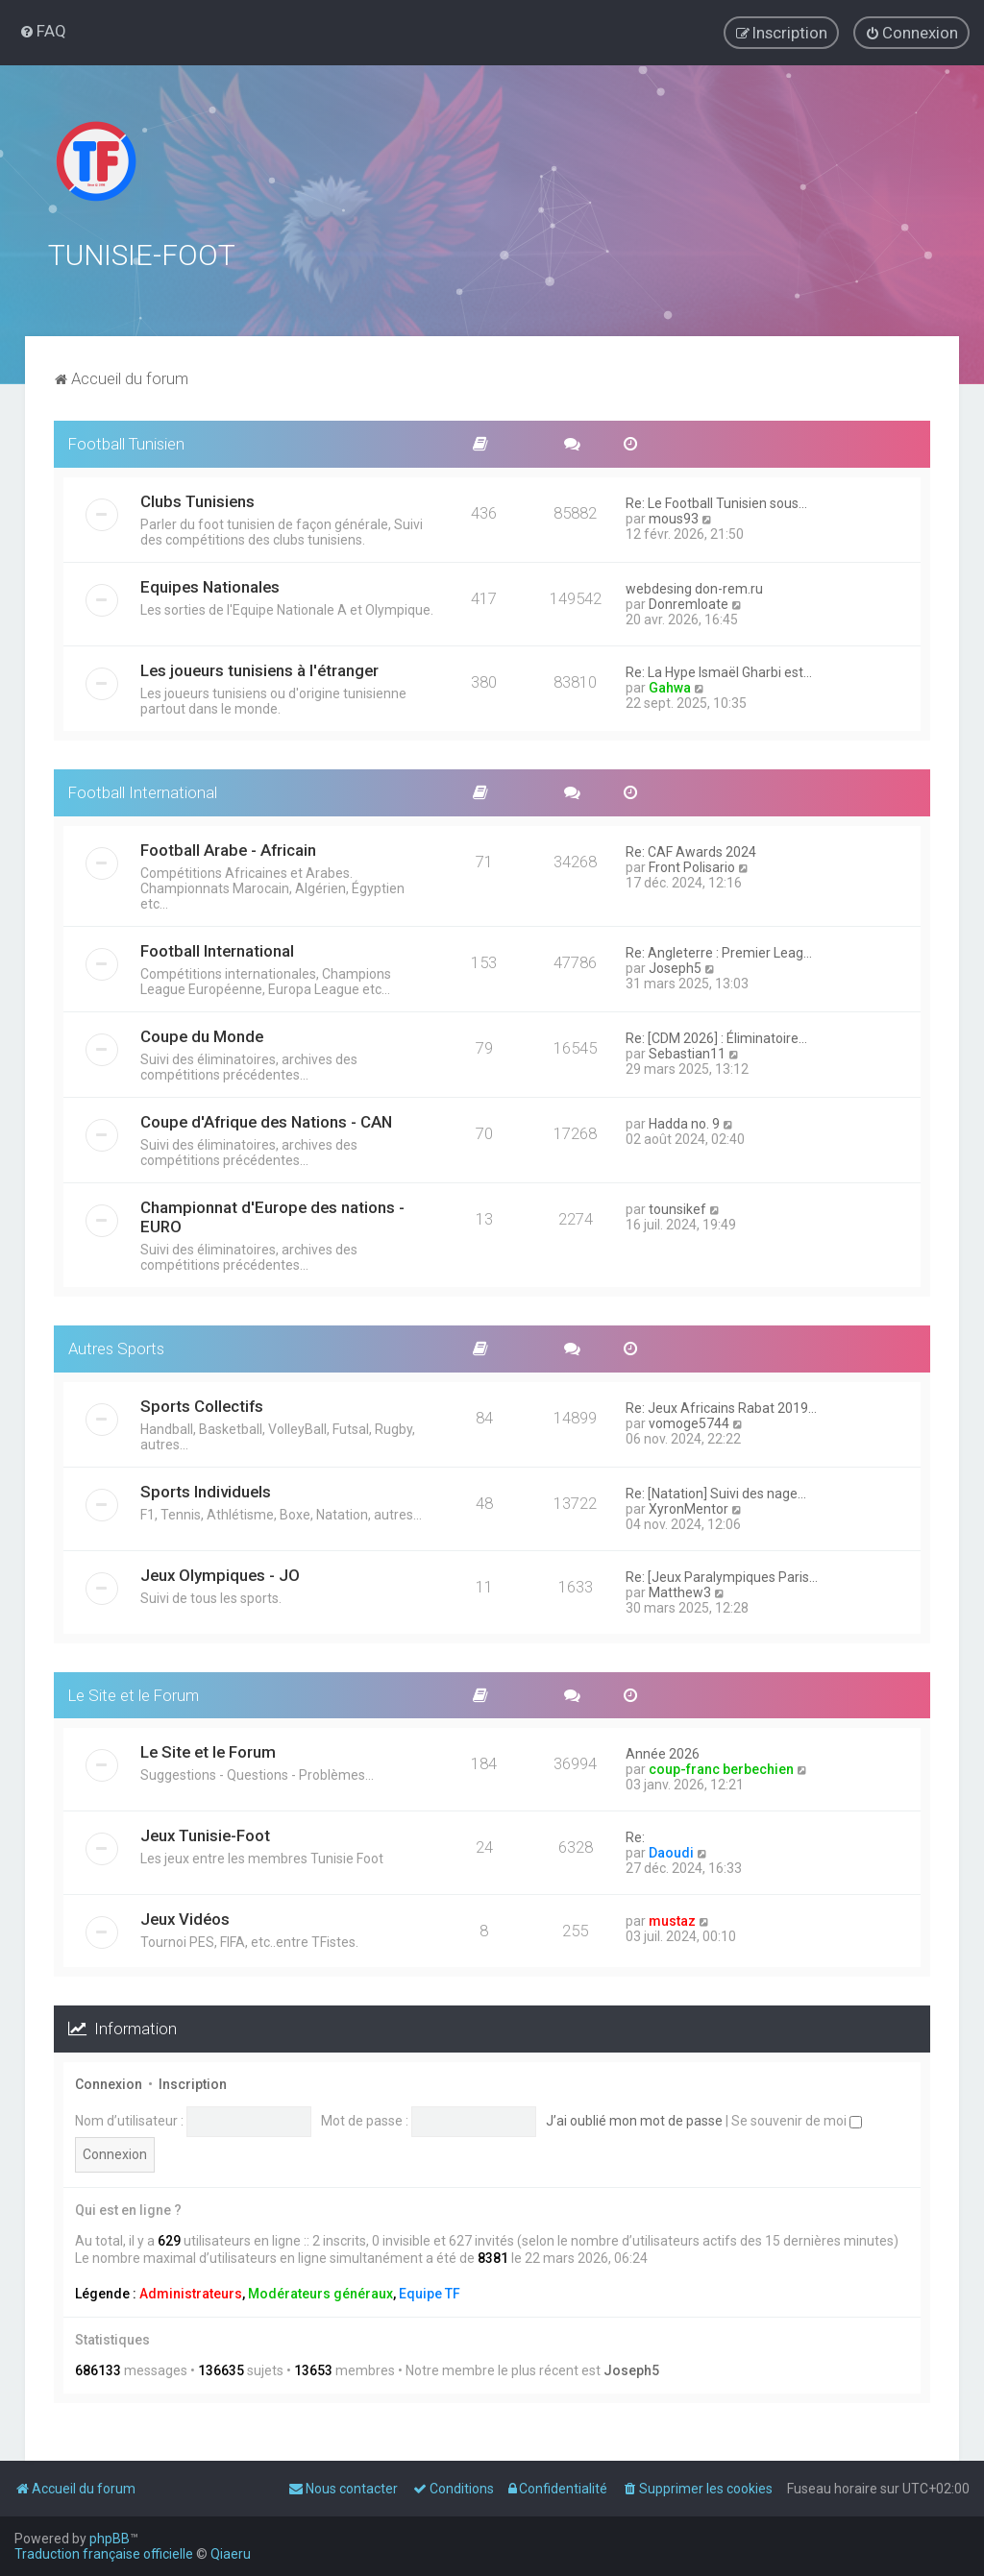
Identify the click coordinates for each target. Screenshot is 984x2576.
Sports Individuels (205, 1488)
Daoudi (671, 1851)
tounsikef (677, 1206)
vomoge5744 (689, 1420)
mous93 (674, 515)
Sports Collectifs (201, 1403)
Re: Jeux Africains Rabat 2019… (721, 1405)
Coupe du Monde (201, 1033)
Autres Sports (116, 1345)
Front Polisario (692, 864)
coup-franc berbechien (721, 1767)
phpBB (109, 2538)
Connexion (108, 2082)
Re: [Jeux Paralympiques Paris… (722, 1574)
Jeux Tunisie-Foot (205, 1833)
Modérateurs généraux (320, 2290)
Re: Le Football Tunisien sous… (716, 500)
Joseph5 (675, 965)
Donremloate (688, 601)
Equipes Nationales (210, 584)
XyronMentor (688, 1506)
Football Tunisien (126, 441)
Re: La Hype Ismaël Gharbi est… (719, 669)
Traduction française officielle (103, 2554)
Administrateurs (190, 2290)
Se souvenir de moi (796, 2118)
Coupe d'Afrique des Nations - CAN (266, 1119)
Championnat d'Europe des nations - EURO (272, 1214)
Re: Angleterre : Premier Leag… (719, 950)
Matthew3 (680, 1589)
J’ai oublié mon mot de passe (634, 2118)
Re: (635, 1835)
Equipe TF (429, 2290)
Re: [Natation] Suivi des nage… (716, 1490)
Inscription (193, 2082)
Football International (142, 789)
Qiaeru (230, 2554)
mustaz (672, 1919)
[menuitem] (42, 30)
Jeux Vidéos (185, 1917)
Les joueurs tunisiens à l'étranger (259, 667)
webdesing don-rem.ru (694, 586)
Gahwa (670, 685)
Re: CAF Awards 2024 (691, 849)
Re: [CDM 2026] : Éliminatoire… (716, 1035)
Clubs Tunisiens (197, 498)
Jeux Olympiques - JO (220, 1572)
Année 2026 (663, 1752)
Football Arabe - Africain (228, 847)
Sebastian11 (687, 1050)
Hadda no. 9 (684, 1121)
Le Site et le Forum (133, 1692)
